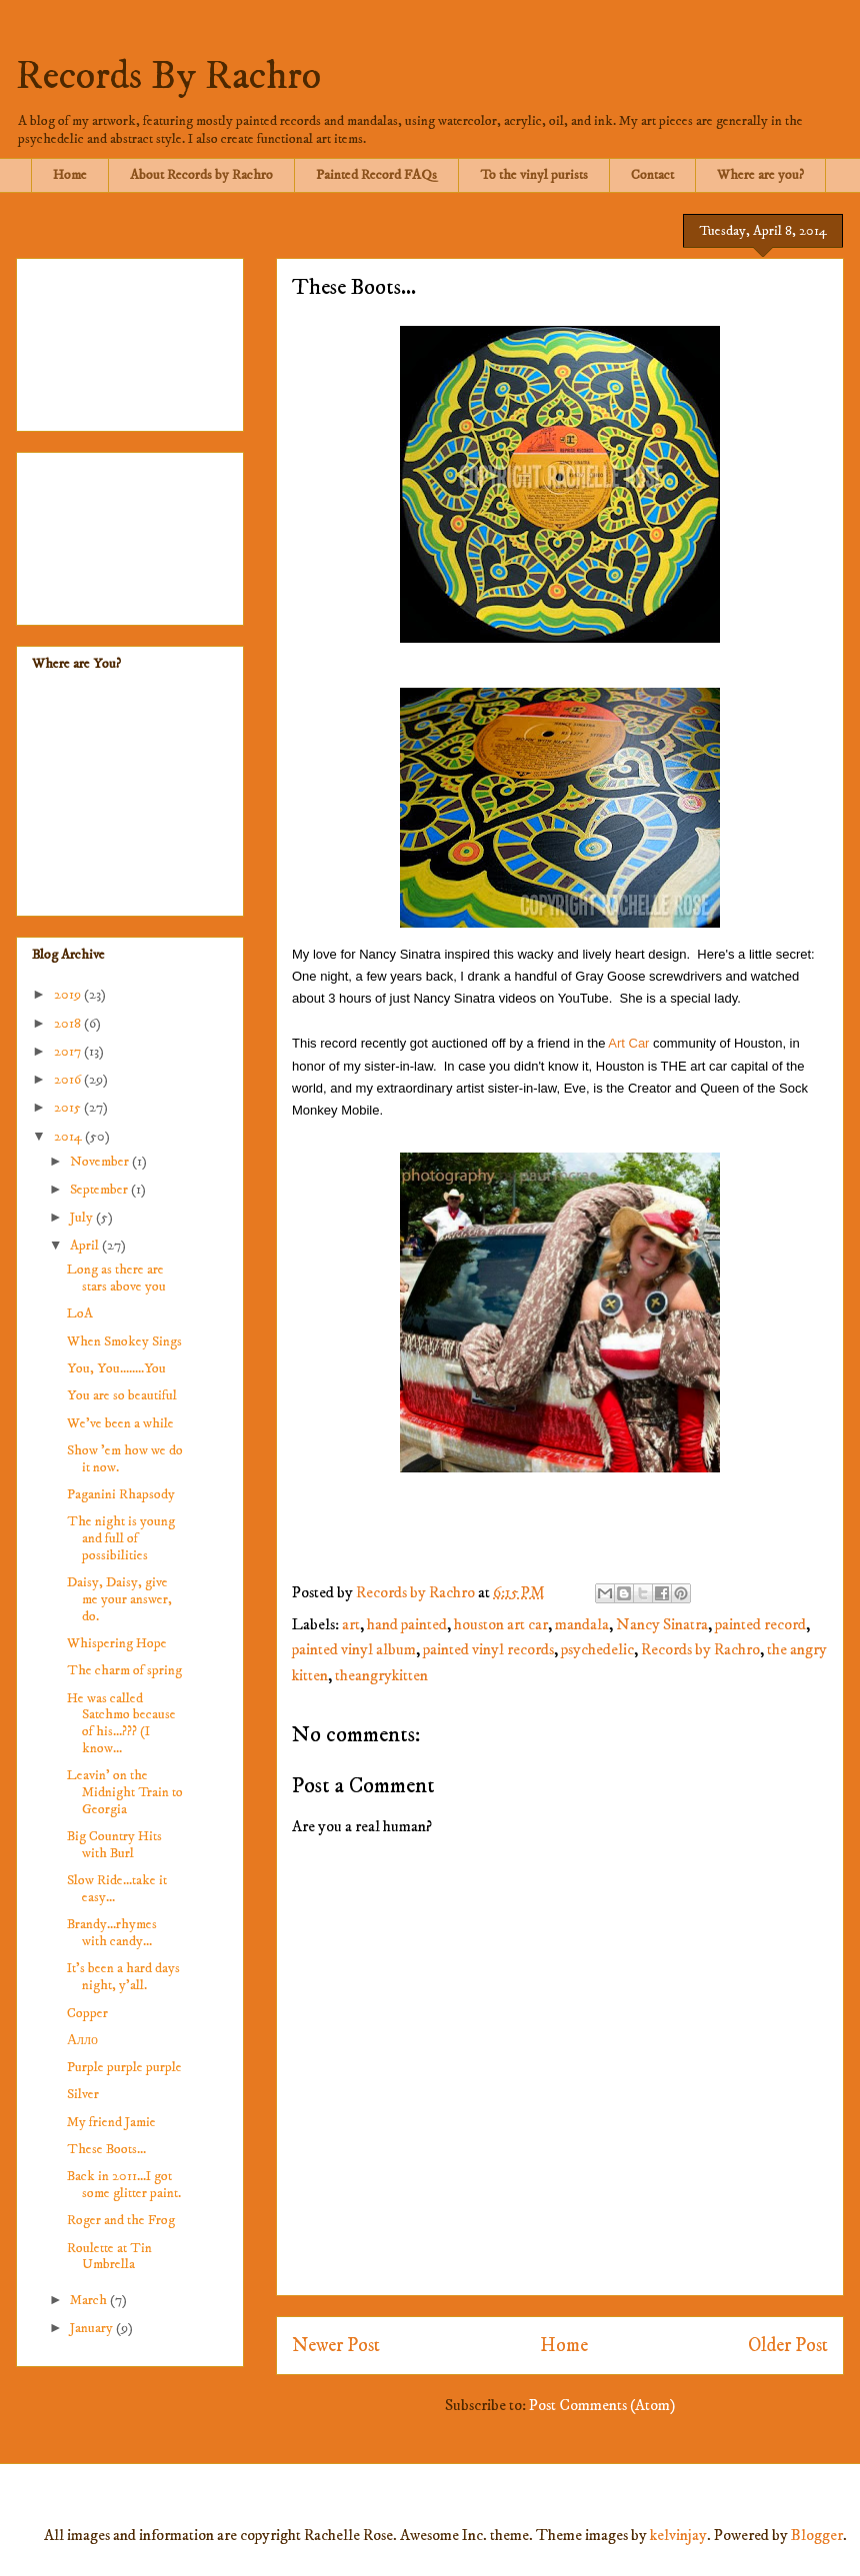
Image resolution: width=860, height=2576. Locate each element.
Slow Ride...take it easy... (117, 1888)
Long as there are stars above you (116, 1278)
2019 (69, 995)
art (351, 1624)
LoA (80, 1313)
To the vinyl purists (534, 175)
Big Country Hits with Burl (114, 1844)
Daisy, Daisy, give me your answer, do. (119, 1599)
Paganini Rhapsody (121, 1494)
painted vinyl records (488, 1649)
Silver (83, 2094)
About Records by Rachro (201, 175)
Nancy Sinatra (662, 1624)
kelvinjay (678, 2535)
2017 (69, 1052)
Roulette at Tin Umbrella (109, 2256)
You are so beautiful (122, 1395)
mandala (582, 1624)
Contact (652, 175)
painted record (760, 1624)
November (101, 1162)
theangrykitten (381, 1675)
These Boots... (106, 2149)
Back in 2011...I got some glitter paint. (124, 2184)
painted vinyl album (354, 1649)
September (100, 1190)
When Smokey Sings (124, 1341)
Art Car (628, 1043)
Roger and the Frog (121, 2220)
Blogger (817, 2535)
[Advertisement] (130, 341)
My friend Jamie (111, 2122)
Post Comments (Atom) (602, 2405)
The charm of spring (124, 1670)
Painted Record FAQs (376, 175)
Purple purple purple (124, 2067)
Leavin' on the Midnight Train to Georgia (125, 1792)
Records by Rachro (700, 1649)
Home (70, 175)
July (83, 1218)
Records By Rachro (168, 77)
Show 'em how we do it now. (125, 1458)
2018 (69, 1024)
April (86, 1246)
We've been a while (120, 1423)
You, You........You (116, 1368)
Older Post (788, 2345)
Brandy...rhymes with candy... (112, 1932)
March (90, 2300)
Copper (87, 2013)
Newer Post (336, 2345)
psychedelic (597, 1649)
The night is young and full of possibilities (121, 1538)
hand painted (407, 1624)
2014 (69, 1137)
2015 (69, 1108)
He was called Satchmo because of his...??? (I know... (121, 1723)
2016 (69, 1080)
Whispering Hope (117, 1643)
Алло (82, 2040)
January (93, 2328)
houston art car (501, 1624)
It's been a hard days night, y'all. (123, 1976)
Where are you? (760, 175)
